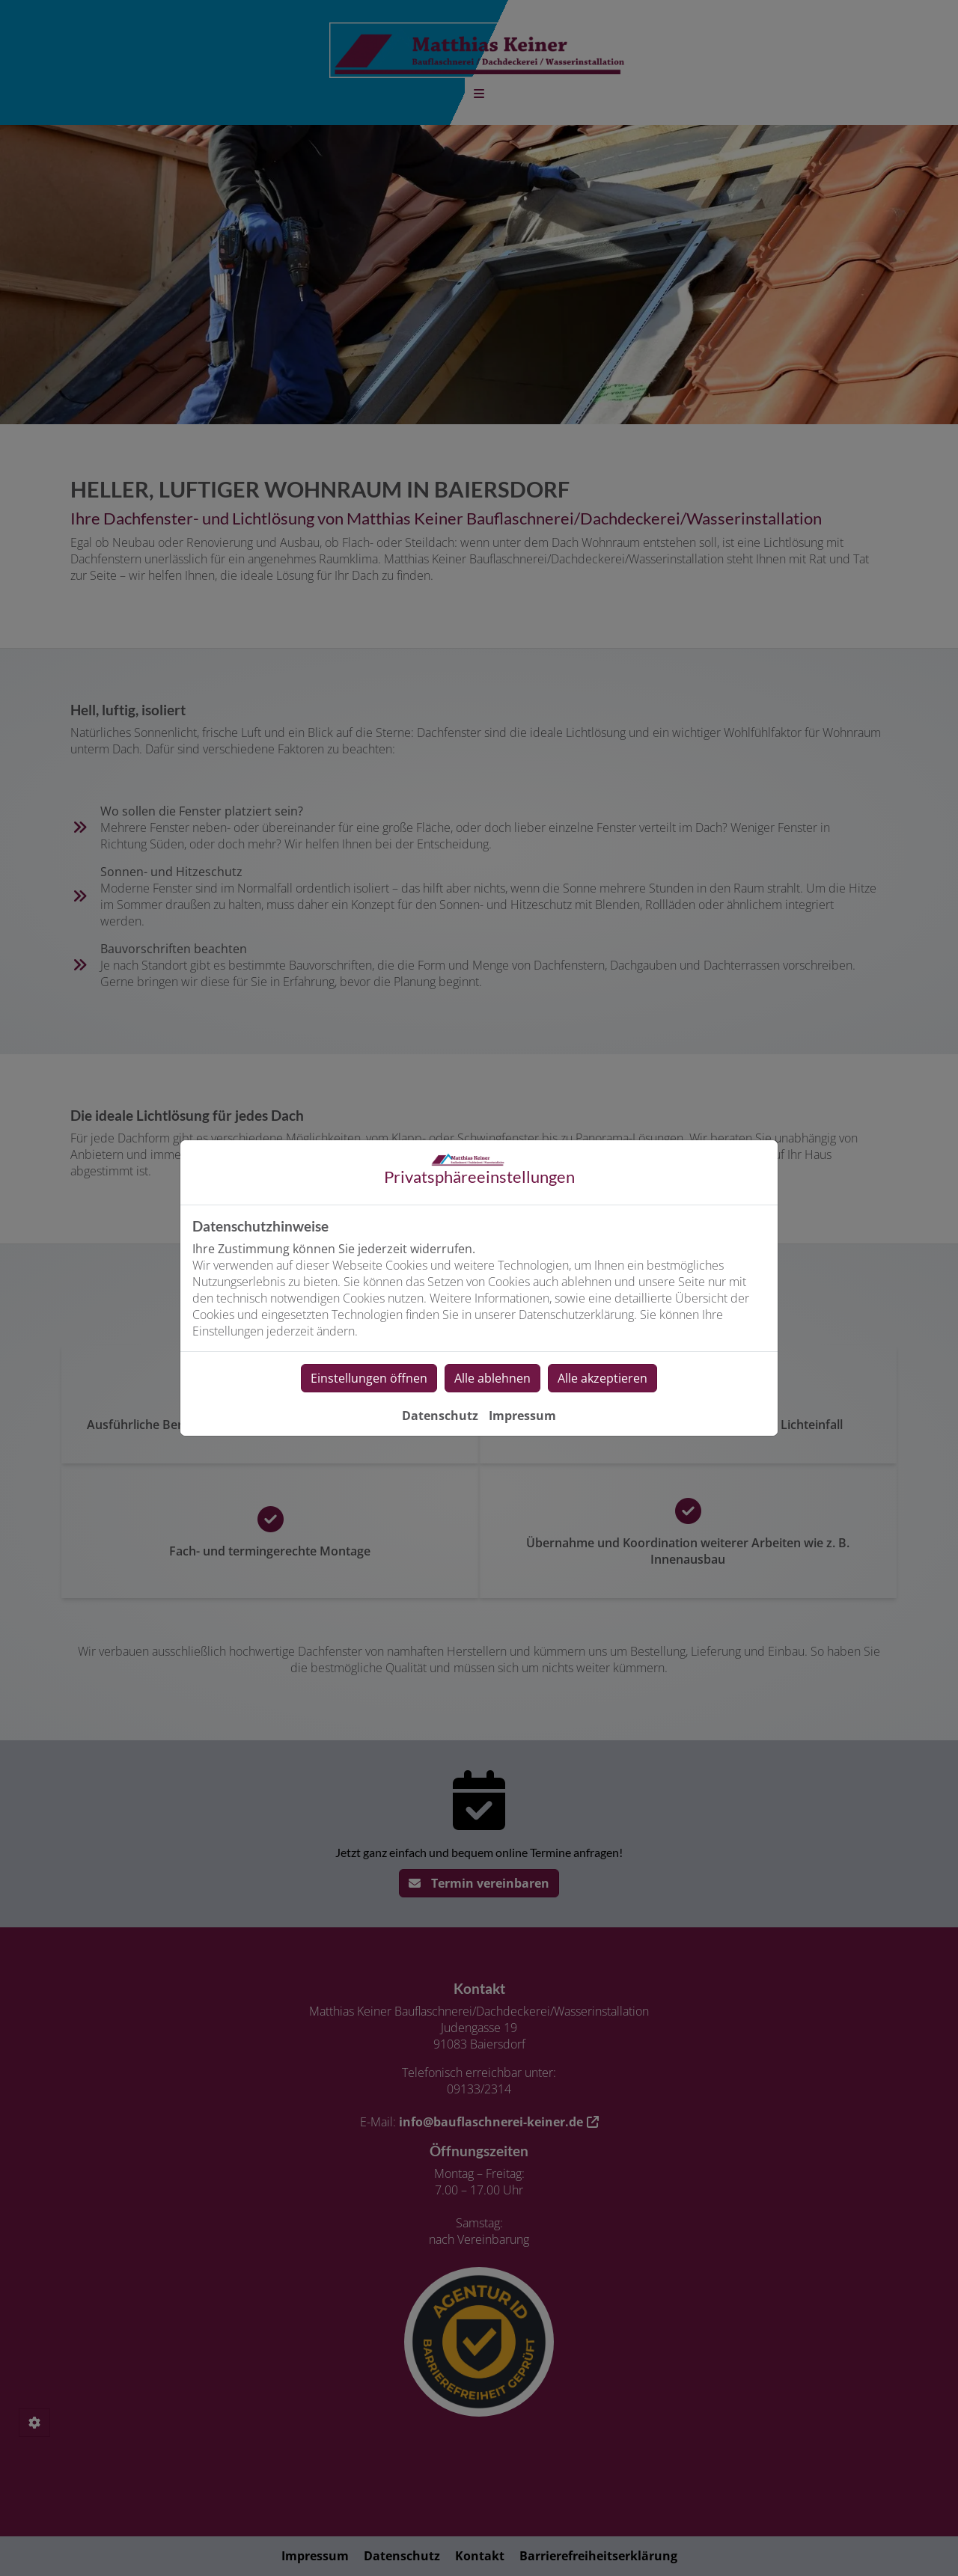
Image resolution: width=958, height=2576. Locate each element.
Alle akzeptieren (602, 1378)
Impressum (522, 1415)
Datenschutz (440, 1415)
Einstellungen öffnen (369, 1378)
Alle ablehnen (492, 1378)
